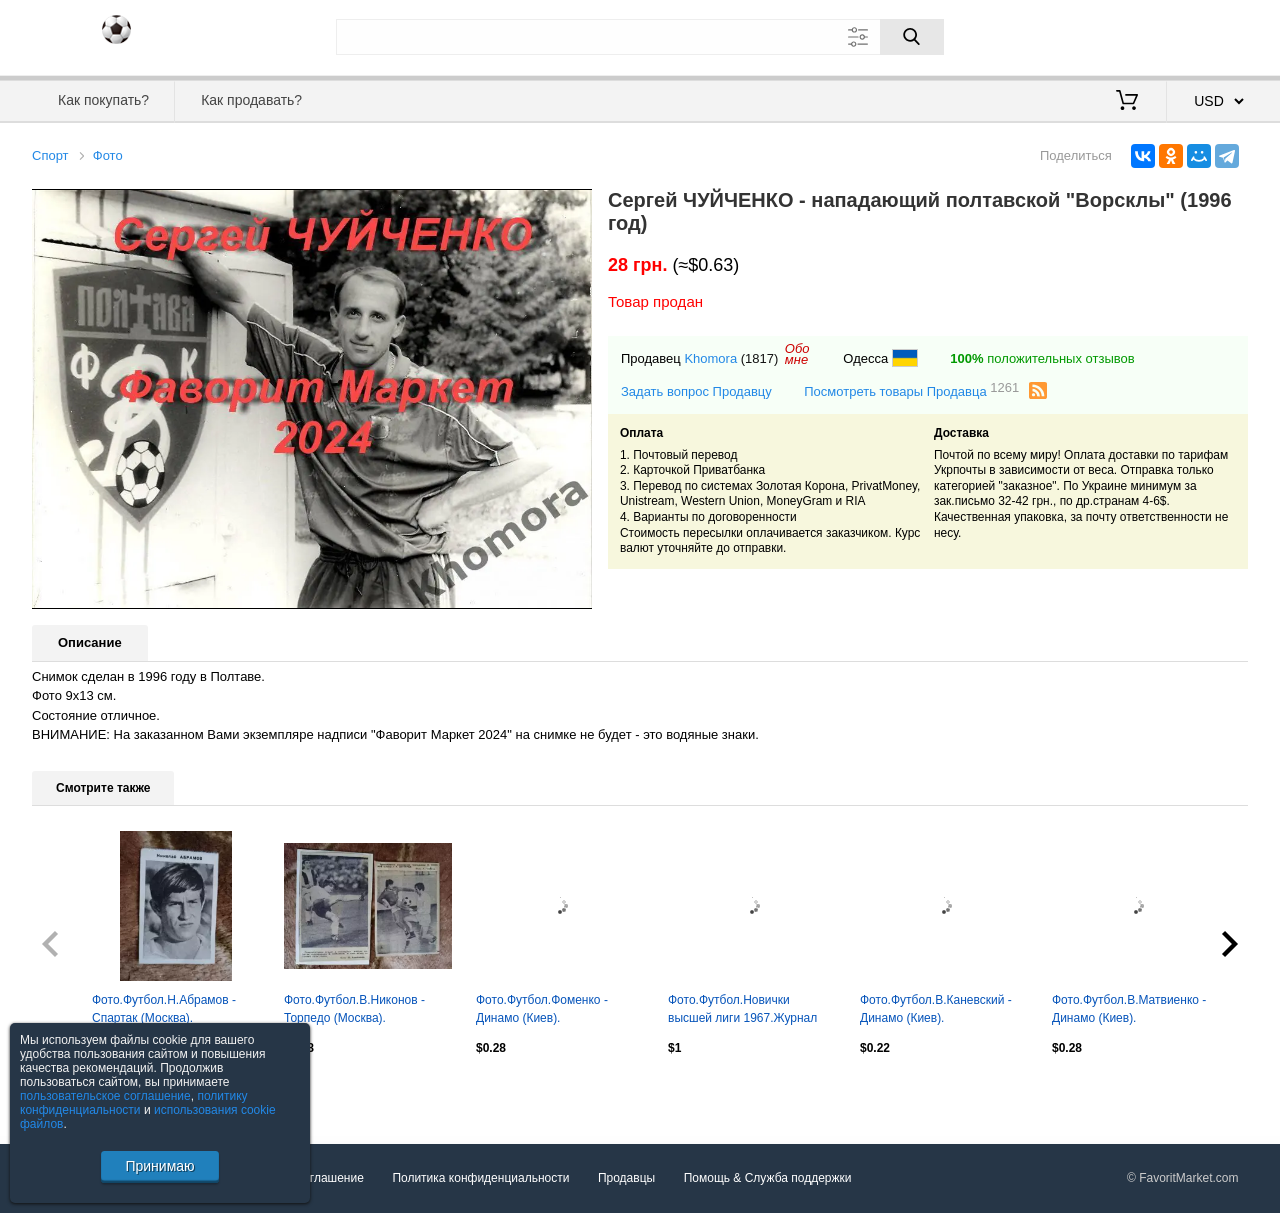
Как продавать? (251, 100)
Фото (108, 155)
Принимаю (159, 1166)
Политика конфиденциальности (480, 1178)
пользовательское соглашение (105, 1096)
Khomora (710, 358)
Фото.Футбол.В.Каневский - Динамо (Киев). (936, 1009)
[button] (574, 207)
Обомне (797, 354)
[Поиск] (912, 37)
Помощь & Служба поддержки (768, 1178)
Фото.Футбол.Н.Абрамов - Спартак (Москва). (164, 1009)
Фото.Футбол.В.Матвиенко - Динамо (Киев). (1129, 1009)
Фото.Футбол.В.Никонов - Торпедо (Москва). (354, 1009)
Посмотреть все (76, 1091)
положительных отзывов (1042, 358)
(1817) (760, 358)
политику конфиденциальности (134, 1103)
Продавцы (626, 1178)
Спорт (50, 155)
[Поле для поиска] (640, 37)
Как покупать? (103, 100)
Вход (1131, 35)
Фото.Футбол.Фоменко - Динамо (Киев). (542, 1009)
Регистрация (1207, 35)
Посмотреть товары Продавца (911, 390)
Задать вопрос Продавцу (696, 391)
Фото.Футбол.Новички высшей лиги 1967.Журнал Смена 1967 (742, 1011)
